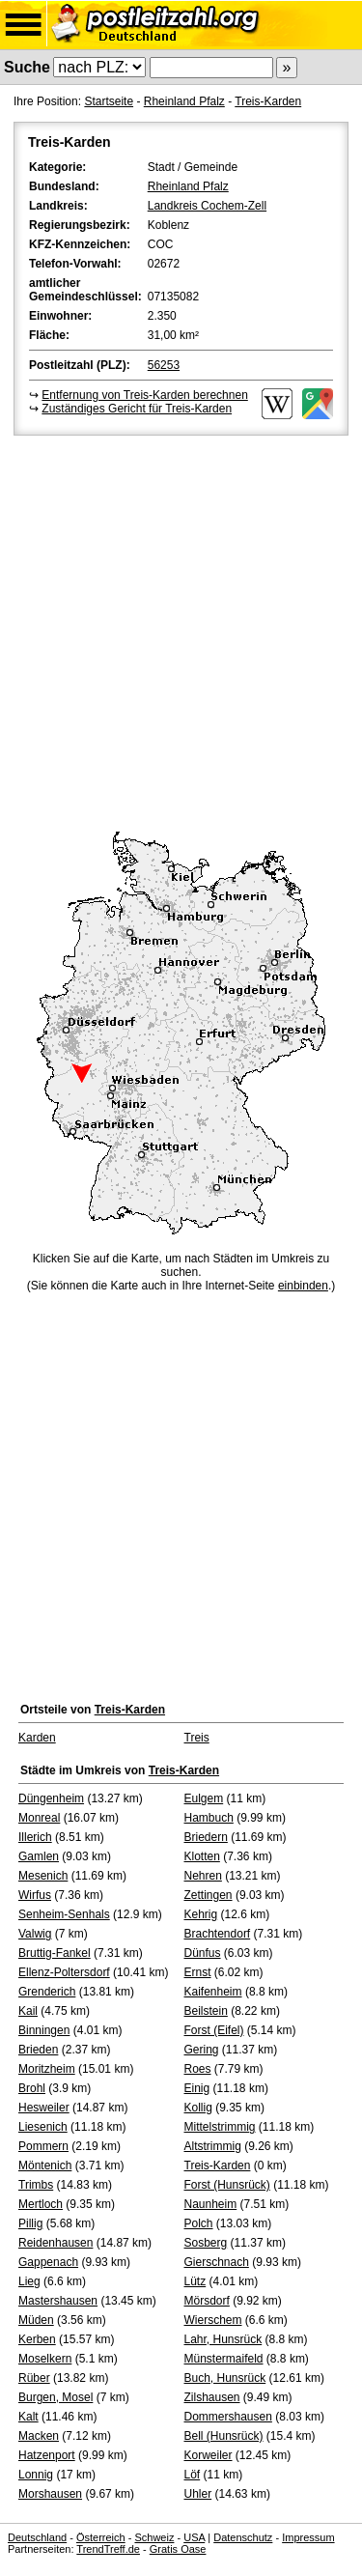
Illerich (35, 1837)
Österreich (100, 2537)
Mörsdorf (207, 2300)
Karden (37, 1737)
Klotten (202, 1856)
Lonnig (35, 2474)
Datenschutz (242, 2537)
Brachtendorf (217, 1933)
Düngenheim (51, 1798)
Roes (197, 2069)
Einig (197, 2088)
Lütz (195, 2281)
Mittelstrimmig (220, 2127)
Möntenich (44, 2165)
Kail (28, 2011)
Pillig (30, 2223)
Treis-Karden (268, 101)
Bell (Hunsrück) (224, 2436)
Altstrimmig (212, 2146)
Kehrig (201, 1914)
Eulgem (204, 1798)
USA (194, 2537)
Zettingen (208, 1895)
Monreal (39, 1818)
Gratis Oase (178, 2549)
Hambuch (209, 1818)
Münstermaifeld (224, 2358)
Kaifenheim (213, 1991)
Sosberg (206, 2243)
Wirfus (34, 1895)
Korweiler (208, 2455)
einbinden (303, 1285)
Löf (192, 2474)
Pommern (43, 2146)
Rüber (34, 2378)
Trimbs (35, 2185)
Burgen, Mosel (55, 2397)
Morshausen (50, 2494)
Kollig (198, 2107)
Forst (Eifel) (214, 2030)
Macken (38, 2436)
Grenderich (46, 1991)
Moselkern (44, 2358)
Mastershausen (57, 2300)
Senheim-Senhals (64, 1914)
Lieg (29, 2281)
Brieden (38, 2049)
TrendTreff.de (108, 2549)
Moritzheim (46, 2069)
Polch (198, 2223)
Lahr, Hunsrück (223, 2339)
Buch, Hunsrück (225, 2378)
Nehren (203, 1875)
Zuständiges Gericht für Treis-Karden (137, 408)
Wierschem (213, 2320)
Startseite (108, 101)
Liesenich (43, 2127)
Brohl (31, 2088)
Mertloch (40, 2204)
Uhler (198, 2494)
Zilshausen (212, 2397)
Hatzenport (46, 2455)
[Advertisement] (181, 630)
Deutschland (37, 2537)
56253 (164, 365)
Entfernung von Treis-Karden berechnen (144, 395)
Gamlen (38, 1856)
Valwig (34, 1933)
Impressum (308, 2537)
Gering (201, 2049)
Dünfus (202, 1953)
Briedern (206, 1837)
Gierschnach (216, 2262)
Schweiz (154, 2537)
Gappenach (48, 2262)
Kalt (28, 2416)
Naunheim (210, 2204)
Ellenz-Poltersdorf (64, 1972)
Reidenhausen (55, 2243)
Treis (196, 1737)
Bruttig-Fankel (54, 1953)
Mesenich (43, 1875)
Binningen (44, 2030)
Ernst (197, 1972)
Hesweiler (44, 2107)
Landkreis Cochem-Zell (207, 205)
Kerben (37, 2339)
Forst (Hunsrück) (227, 2185)
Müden (36, 2320)
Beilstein (206, 2011)
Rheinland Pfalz (184, 101)
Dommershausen (228, 2416)
